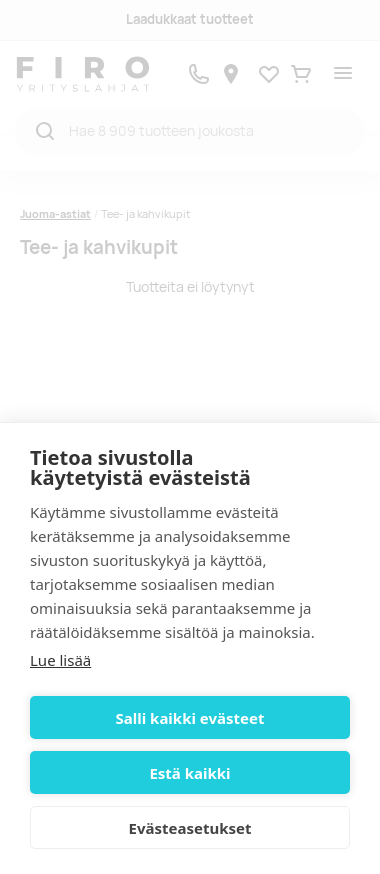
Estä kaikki (189, 773)
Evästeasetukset (190, 828)
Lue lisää (60, 660)
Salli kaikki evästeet (190, 718)
